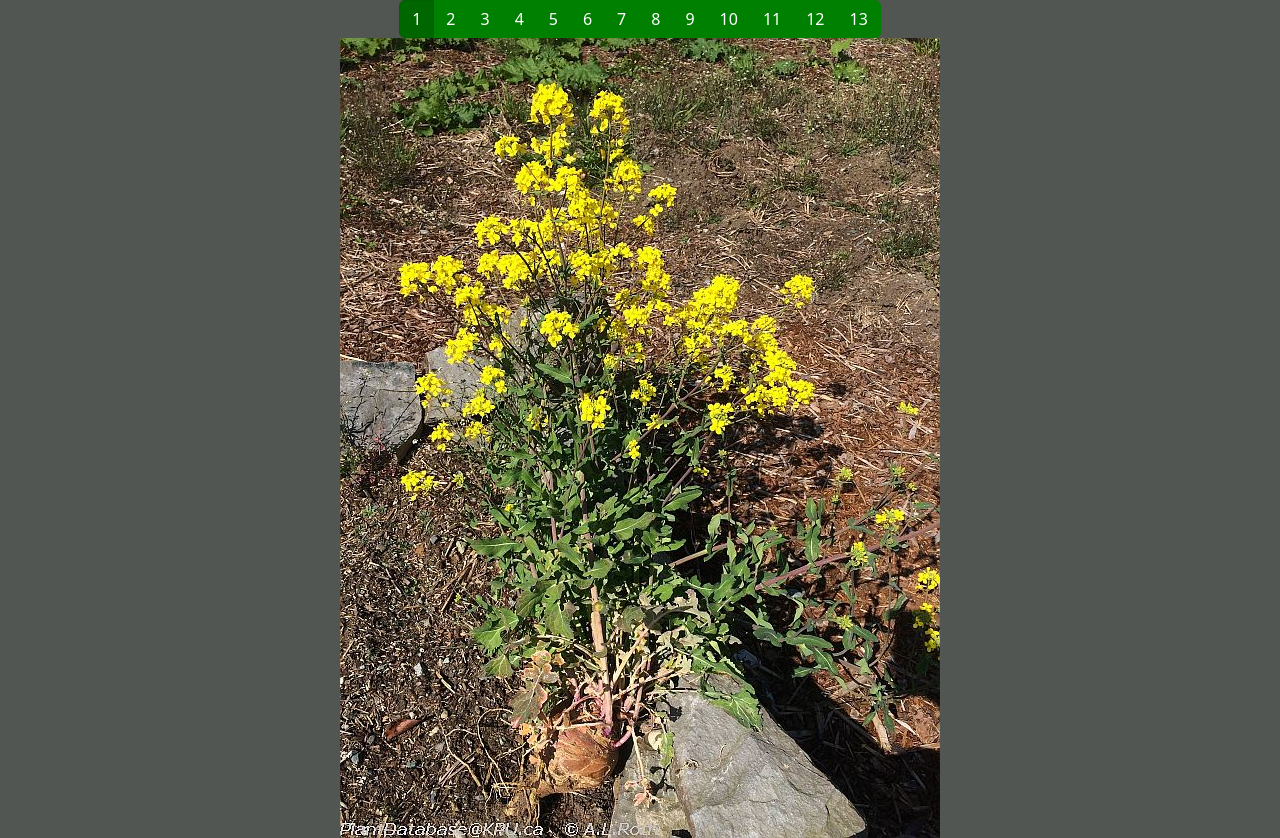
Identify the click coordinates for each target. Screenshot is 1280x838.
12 (815, 19)
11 (772, 19)
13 (859, 19)
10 (729, 19)
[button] (361, 438)
